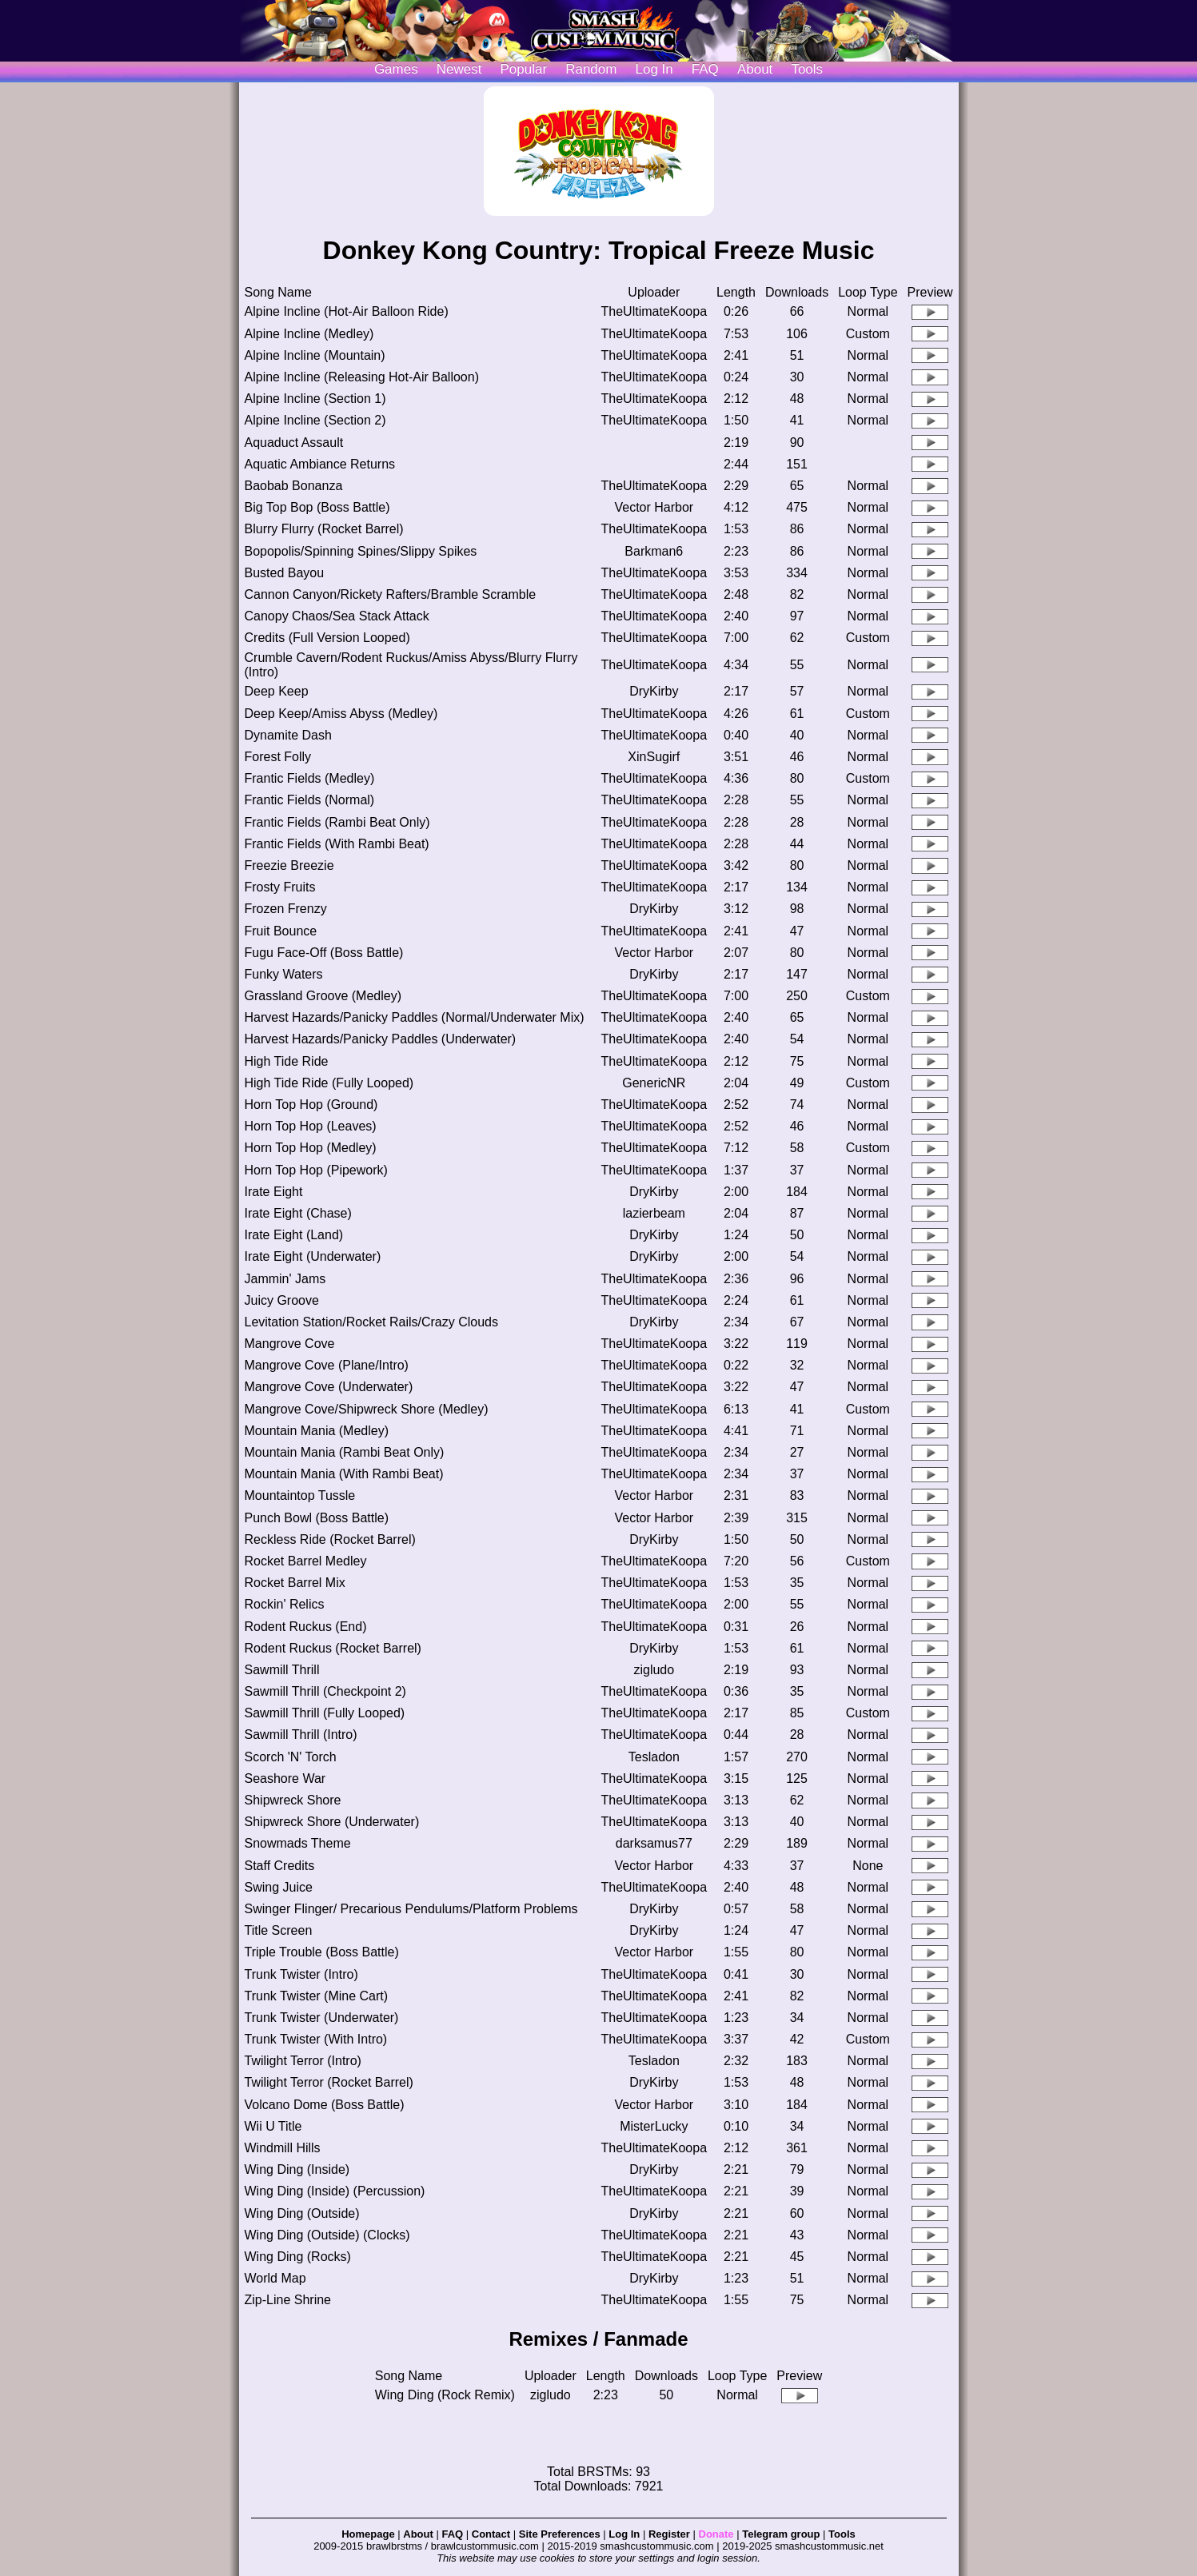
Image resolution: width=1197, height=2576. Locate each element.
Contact (491, 2534)
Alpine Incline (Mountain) (315, 355)
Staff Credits (280, 1865)
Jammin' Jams (285, 1279)
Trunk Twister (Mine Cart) (317, 1996)
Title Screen (279, 1930)
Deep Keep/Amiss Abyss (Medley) (341, 713)
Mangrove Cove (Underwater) (329, 1387)
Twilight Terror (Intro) (303, 2061)
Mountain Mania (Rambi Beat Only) (345, 1452)
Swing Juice (279, 1887)
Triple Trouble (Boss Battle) (322, 1952)
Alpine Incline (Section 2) (315, 420)
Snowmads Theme (298, 1843)
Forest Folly (278, 757)
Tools (807, 69)
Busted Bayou (285, 573)
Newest (459, 69)
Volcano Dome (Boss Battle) (325, 2104)
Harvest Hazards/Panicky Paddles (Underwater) (381, 1039)
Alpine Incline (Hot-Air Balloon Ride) (347, 311)
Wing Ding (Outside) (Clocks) (327, 2235)
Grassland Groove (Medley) (323, 996)
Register (669, 2534)
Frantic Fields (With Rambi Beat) (337, 844)
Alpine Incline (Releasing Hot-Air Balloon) (362, 377)
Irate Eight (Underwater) (313, 1256)
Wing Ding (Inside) (297, 2169)
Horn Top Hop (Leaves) (311, 1126)
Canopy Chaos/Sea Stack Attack (337, 616)
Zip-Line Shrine (288, 2300)
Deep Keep (277, 691)
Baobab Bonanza (294, 485)
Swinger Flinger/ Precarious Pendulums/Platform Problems (411, 1909)
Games (396, 69)
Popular (524, 69)
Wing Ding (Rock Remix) (445, 2395)
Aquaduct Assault (294, 442)
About (754, 69)
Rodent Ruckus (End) (306, 1626)
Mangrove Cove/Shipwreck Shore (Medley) (367, 1409)
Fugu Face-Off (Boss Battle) (324, 952)
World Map (275, 2278)
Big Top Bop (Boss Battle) (317, 507)
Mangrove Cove (290, 1343)
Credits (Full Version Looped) (327, 637)
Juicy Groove (282, 1300)
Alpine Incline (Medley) (309, 334)
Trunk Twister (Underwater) (322, 2017)
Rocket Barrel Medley (306, 1561)
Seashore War (285, 1778)
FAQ (705, 69)
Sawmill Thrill (282, 1670)
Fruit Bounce (281, 931)
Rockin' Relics (285, 1604)
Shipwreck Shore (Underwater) (332, 1821)
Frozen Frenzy (286, 908)
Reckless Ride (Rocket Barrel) (330, 1539)
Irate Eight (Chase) (298, 1213)
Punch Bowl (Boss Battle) (317, 1518)
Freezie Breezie (289, 865)
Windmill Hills (283, 2148)
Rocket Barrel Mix (295, 1582)
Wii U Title (273, 2126)
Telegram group (781, 2534)
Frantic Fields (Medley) (310, 778)
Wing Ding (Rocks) (298, 2256)
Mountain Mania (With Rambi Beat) (344, 1474)
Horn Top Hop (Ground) (311, 1104)
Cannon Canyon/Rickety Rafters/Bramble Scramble (391, 594)
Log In (624, 2534)
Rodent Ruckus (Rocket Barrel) (333, 1648)
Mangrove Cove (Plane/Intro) (327, 1365)
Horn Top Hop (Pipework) (316, 1170)
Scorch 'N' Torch (291, 1757)
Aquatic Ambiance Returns (320, 464)
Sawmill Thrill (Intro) (301, 1734)
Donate (716, 2534)
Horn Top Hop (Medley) (311, 1147)
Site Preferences (559, 2534)
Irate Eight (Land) (294, 1235)
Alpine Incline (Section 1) (315, 398)
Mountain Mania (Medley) (317, 1431)
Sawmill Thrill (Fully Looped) (325, 1713)
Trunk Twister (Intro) (301, 1974)
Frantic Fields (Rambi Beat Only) (337, 822)
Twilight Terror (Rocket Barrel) (329, 2082)
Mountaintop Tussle (300, 1495)
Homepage (367, 2534)
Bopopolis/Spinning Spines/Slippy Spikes (361, 551)
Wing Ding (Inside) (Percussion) (335, 2191)
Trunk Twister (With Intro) (316, 2039)
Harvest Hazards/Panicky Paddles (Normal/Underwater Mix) (415, 1017)
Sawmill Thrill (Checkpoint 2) (325, 1691)
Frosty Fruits (280, 887)
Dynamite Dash (288, 735)
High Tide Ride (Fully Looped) (329, 1083)
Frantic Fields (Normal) (310, 800)
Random (590, 69)
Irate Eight (274, 1191)
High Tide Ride (287, 1061)
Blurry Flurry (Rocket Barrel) (324, 529)
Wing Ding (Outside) (302, 2213)
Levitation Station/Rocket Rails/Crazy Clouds (371, 1322)
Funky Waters (284, 974)
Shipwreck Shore (293, 1800)
